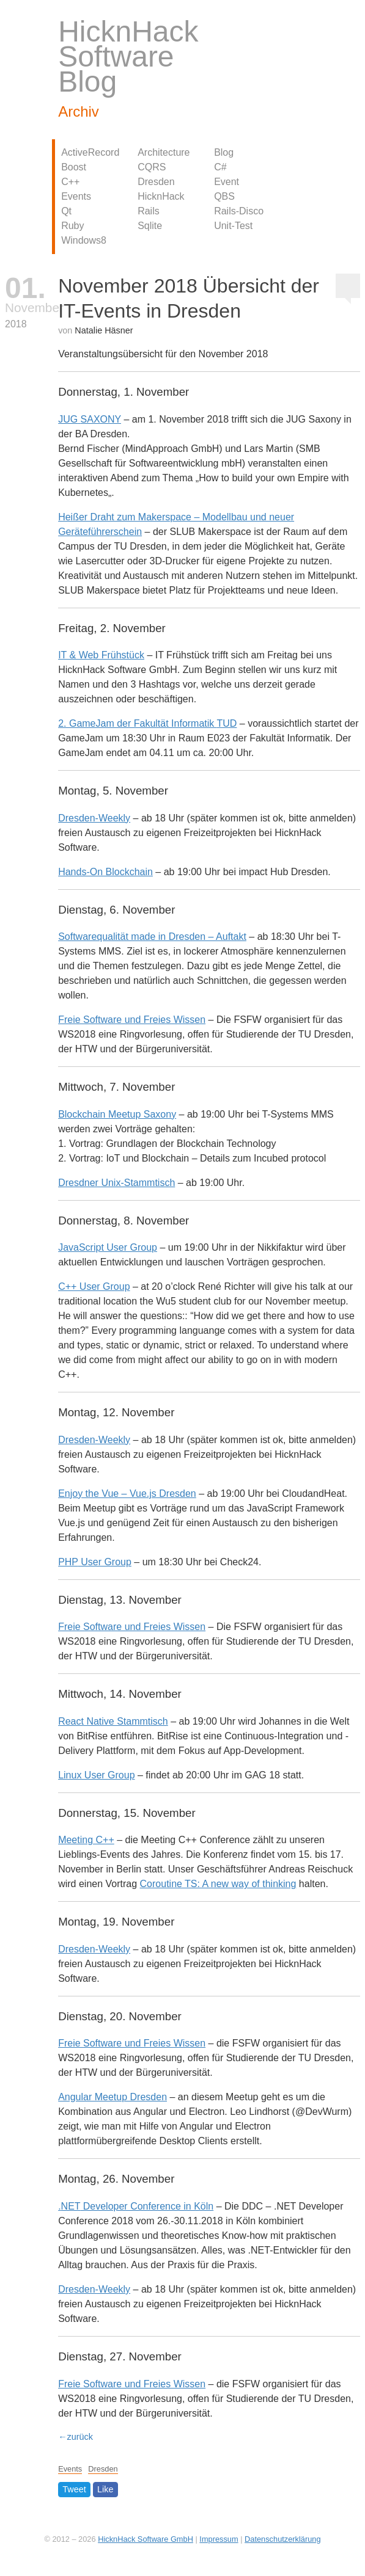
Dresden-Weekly (94, 818)
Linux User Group (96, 1775)
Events (76, 196)
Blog (224, 152)
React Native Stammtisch (113, 1721)
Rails (149, 211)
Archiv (78, 111)
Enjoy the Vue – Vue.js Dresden (127, 1493)
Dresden (156, 181)
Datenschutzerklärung (282, 2539)
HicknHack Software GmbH (145, 2539)
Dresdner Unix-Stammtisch (116, 1182)
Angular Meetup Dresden (112, 2097)
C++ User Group (94, 1286)
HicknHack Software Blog (128, 56)
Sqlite (150, 225)
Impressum (218, 2539)
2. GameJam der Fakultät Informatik (147, 723)
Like (105, 2490)
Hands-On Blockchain (105, 872)
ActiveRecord (90, 152)
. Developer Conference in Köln (135, 2206)
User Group (94, 1562)
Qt (66, 211)
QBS (224, 196)
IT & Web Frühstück (101, 655)
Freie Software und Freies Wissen (131, 1019)
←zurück (75, 2437)
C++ (70, 181)
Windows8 (83, 240)
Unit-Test (233, 225)
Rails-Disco (239, 211)
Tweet (74, 2490)
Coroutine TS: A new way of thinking (218, 1884)
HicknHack (161, 196)
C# (220, 167)
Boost (73, 167)
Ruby (72, 225)
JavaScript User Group (107, 1247)
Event (226, 181)
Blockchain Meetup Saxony (117, 1114)
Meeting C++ (86, 1840)
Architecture (164, 152)
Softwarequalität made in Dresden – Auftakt (152, 936)
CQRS (152, 167)
